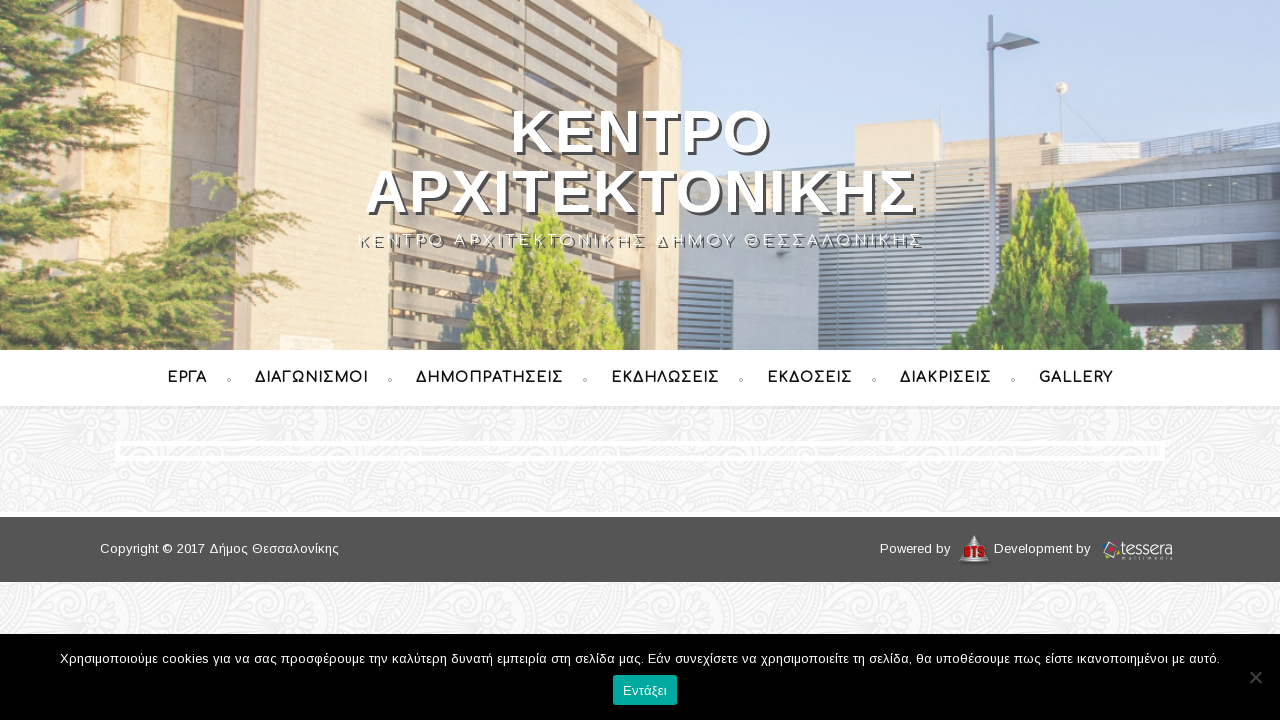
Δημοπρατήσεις (489, 377)
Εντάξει (645, 690)
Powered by (937, 548)
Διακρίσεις (945, 377)
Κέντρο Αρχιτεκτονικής (640, 161)
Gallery (1076, 377)
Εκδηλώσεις (665, 377)
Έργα (187, 377)
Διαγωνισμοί (311, 377)
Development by (1087, 548)
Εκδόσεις (809, 377)
